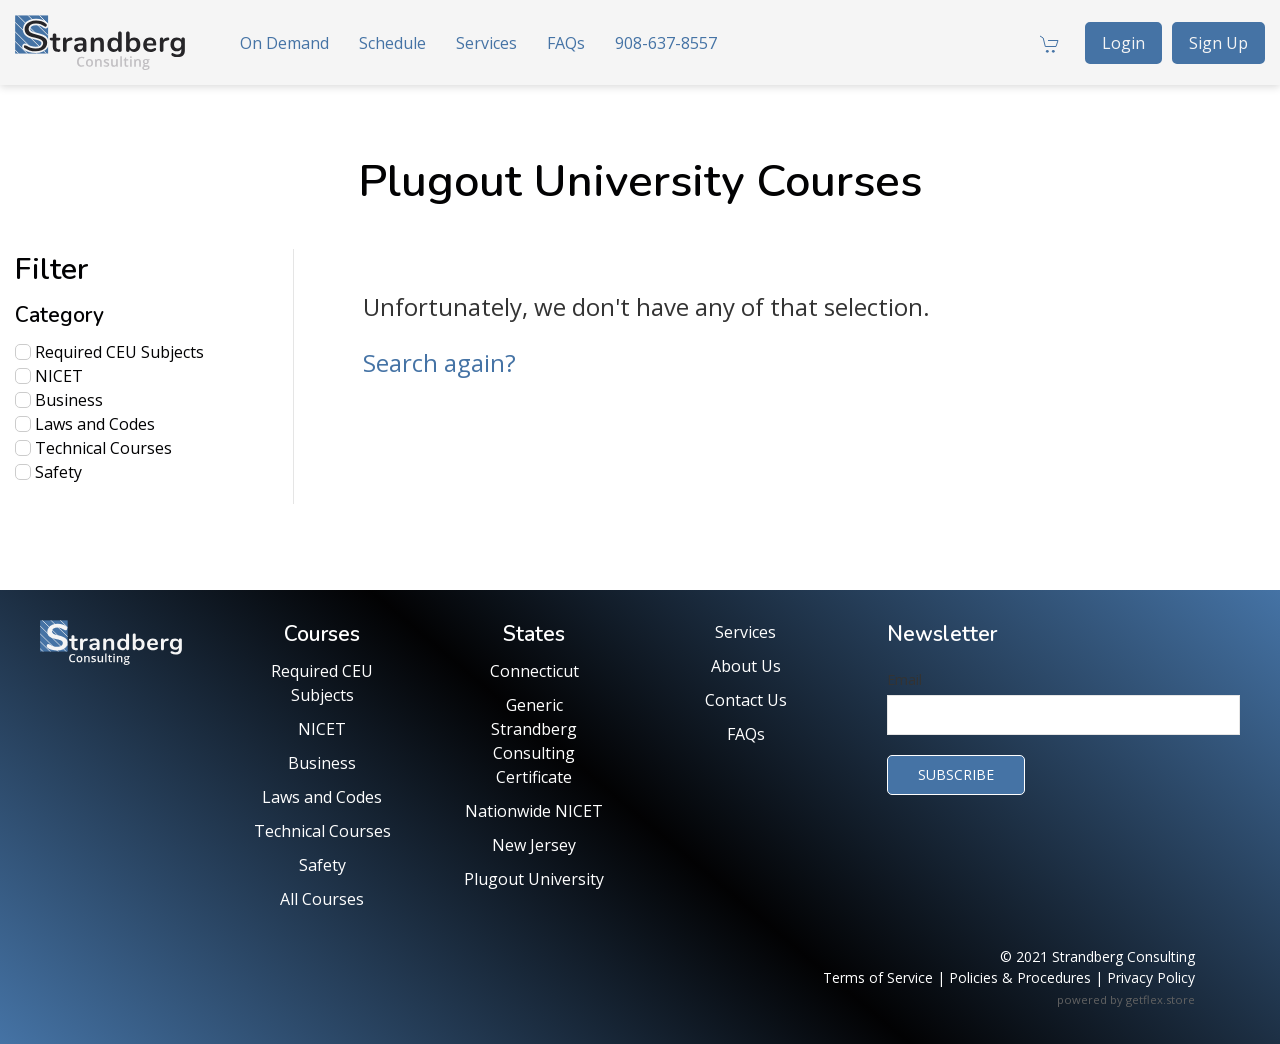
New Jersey (534, 845)
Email (904, 679)
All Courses (322, 899)
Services (486, 43)
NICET (49, 376)
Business (59, 400)
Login (1123, 43)
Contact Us (746, 700)
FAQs (566, 43)
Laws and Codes (85, 424)
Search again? (439, 362)
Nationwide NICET (534, 811)
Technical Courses (93, 448)
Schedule (392, 43)
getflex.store (1160, 999)
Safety (48, 472)
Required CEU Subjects (109, 352)
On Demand (284, 43)
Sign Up (1218, 43)
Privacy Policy (1151, 977)
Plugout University (534, 879)
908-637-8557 (666, 43)
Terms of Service (878, 977)
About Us (746, 666)
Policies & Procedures (1020, 977)
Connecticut (534, 671)
